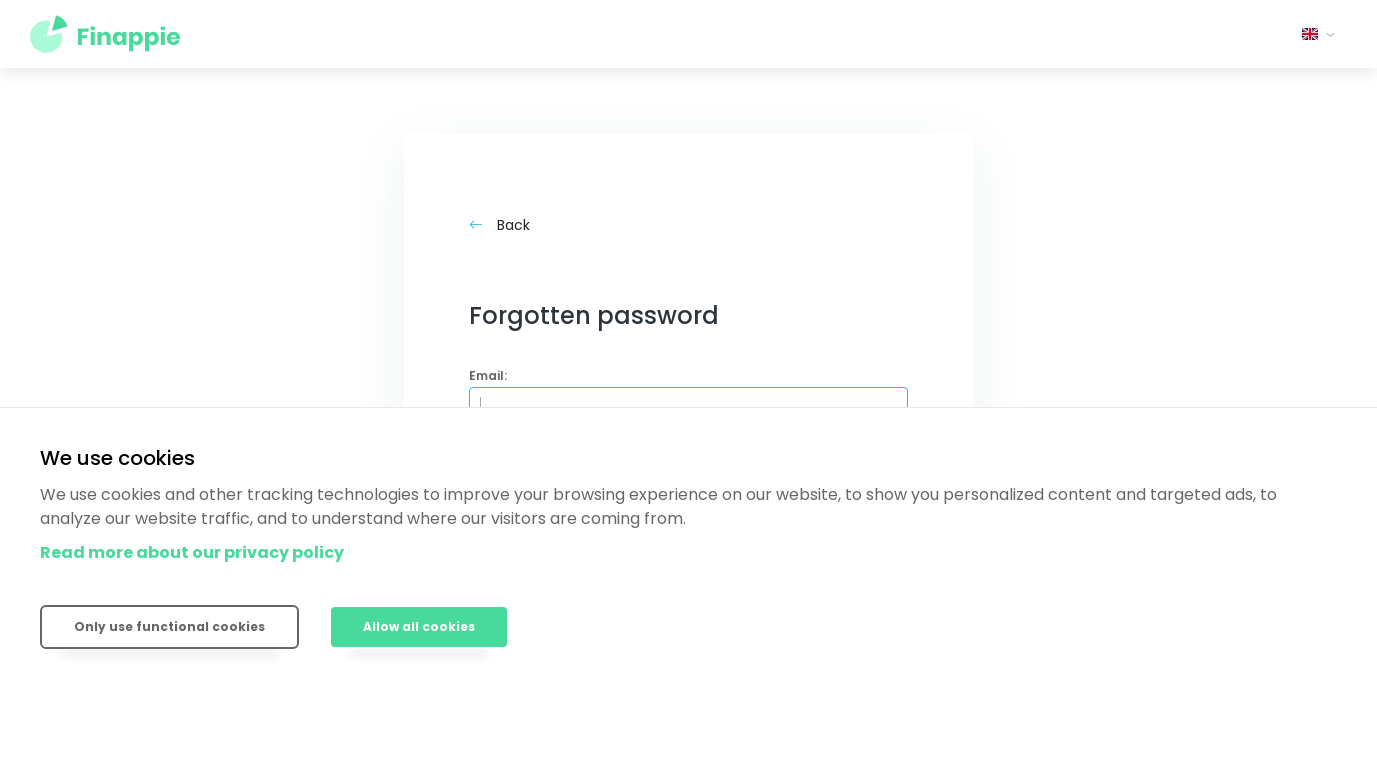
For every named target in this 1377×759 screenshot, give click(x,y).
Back (499, 225)
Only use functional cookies (169, 626)
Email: (488, 375)
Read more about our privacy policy (192, 552)
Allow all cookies (419, 626)
